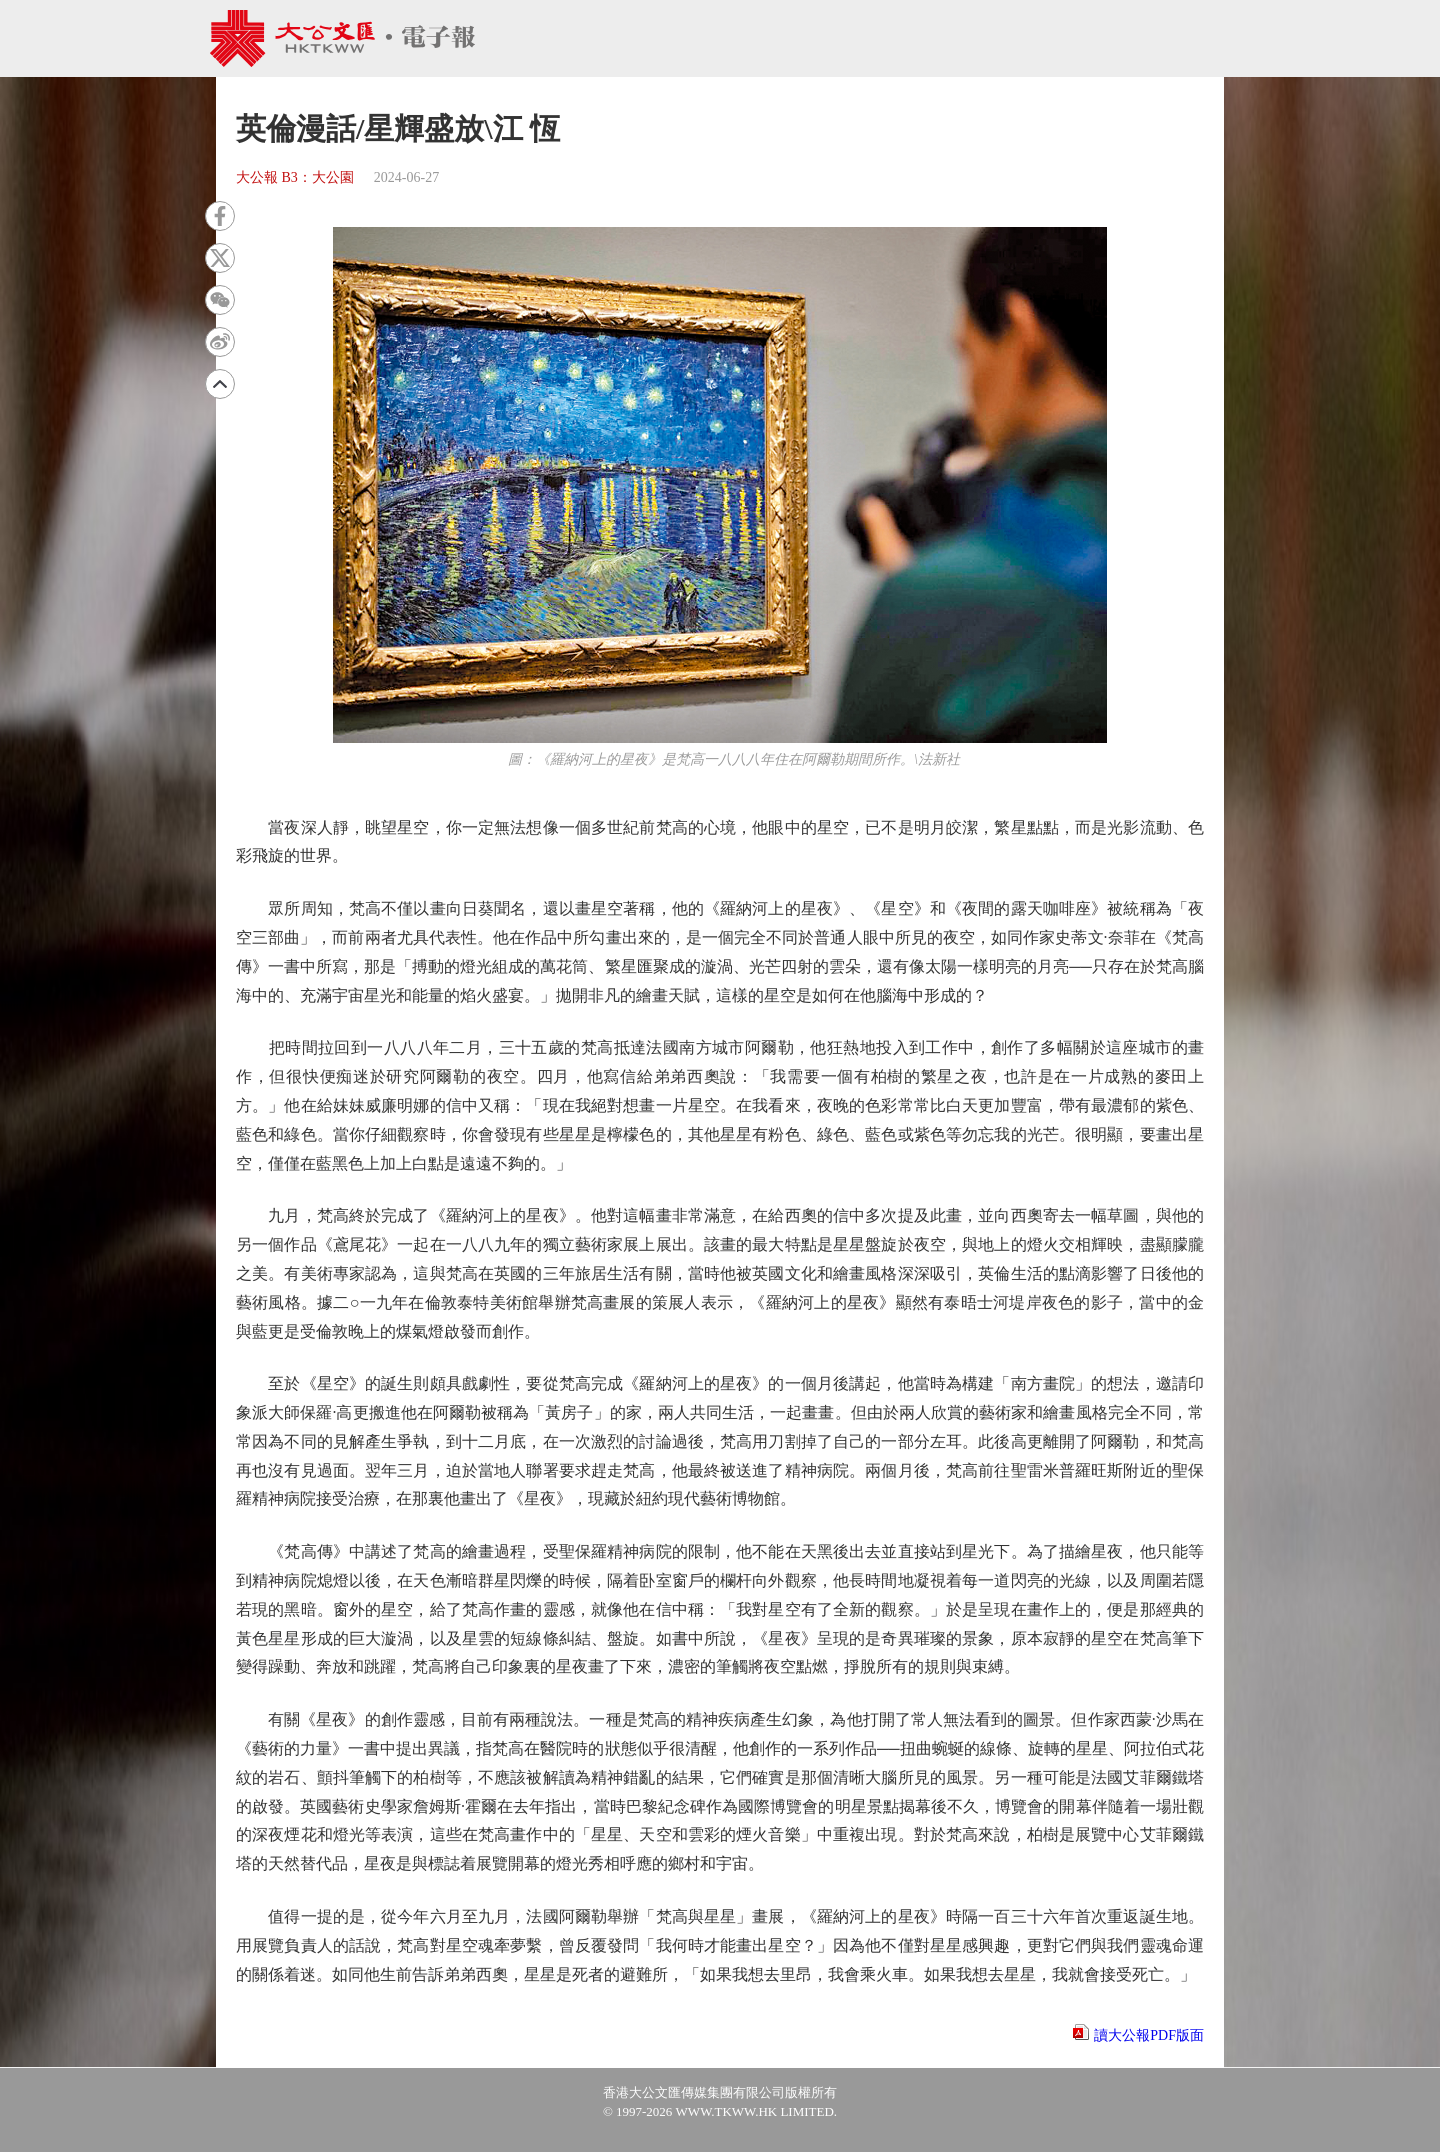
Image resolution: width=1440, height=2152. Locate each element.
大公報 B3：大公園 (295, 177)
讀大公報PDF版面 (1149, 2035)
